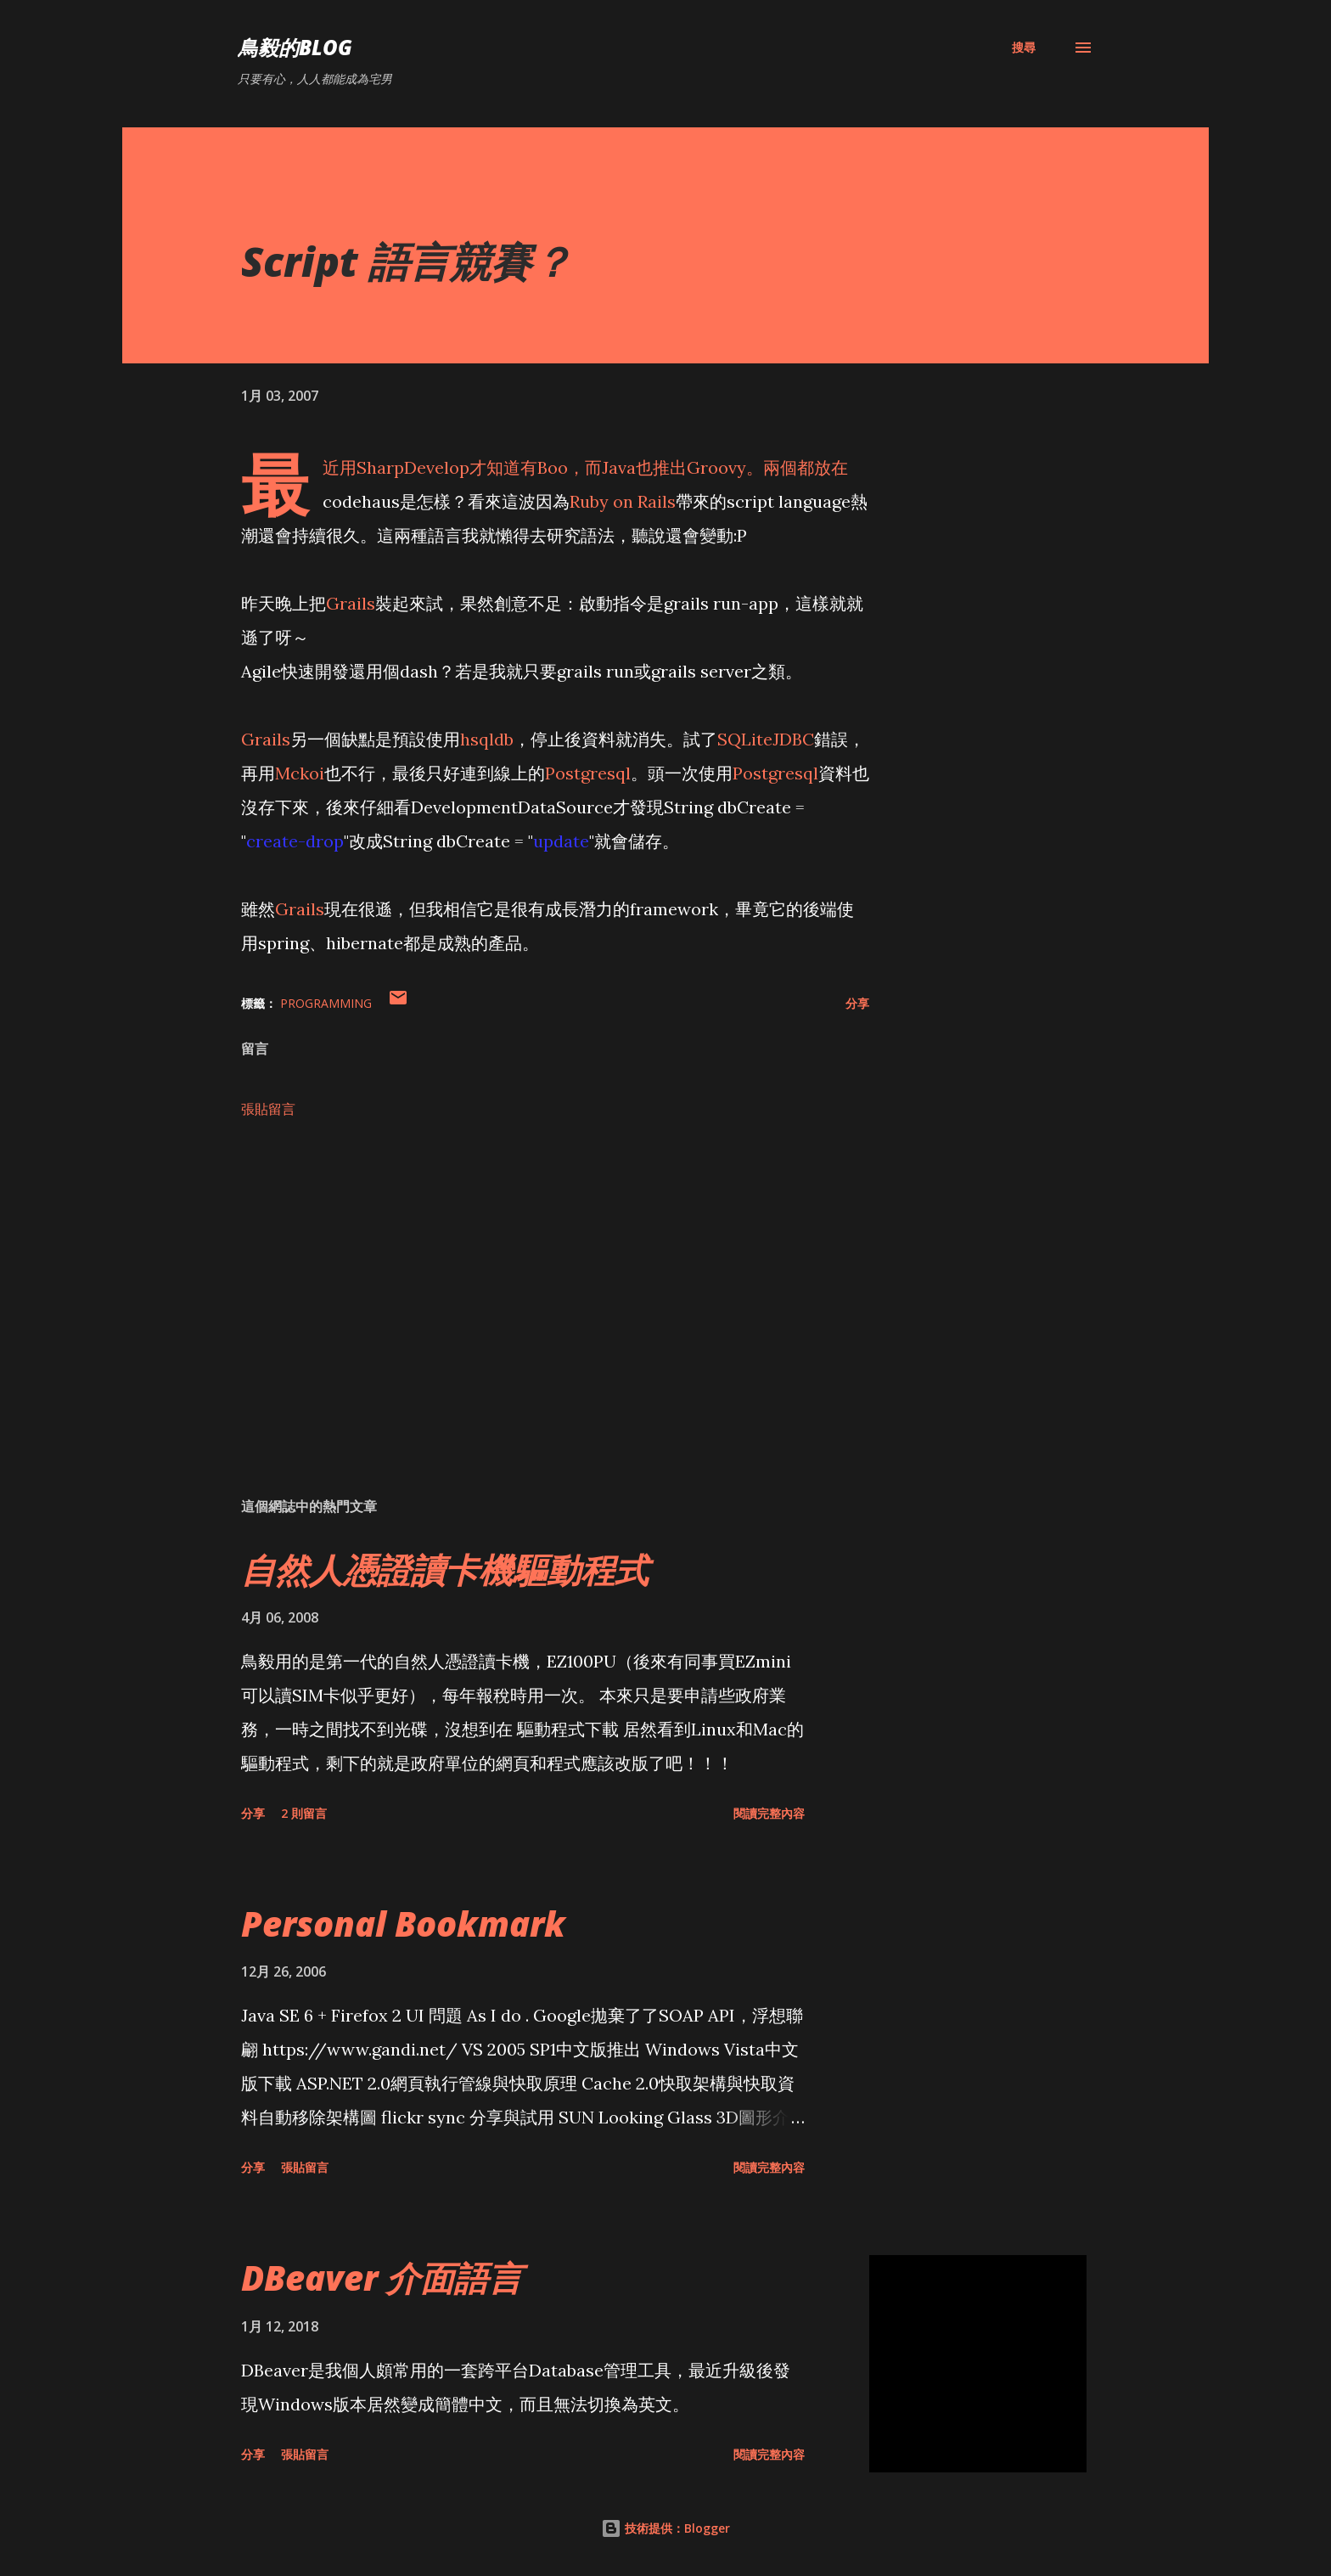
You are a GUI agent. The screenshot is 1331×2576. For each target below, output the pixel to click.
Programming (326, 1003)
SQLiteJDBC (765, 739)
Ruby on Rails (623, 501)
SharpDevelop (413, 467)
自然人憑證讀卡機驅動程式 (445, 1569)
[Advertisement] (528, 1285)
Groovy (716, 467)
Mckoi (299, 773)
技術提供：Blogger (665, 2528)
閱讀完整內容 (769, 1813)
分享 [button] (857, 1003)
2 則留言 (304, 1813)
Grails (350, 603)
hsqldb (487, 739)
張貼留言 (268, 1108)
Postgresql (588, 773)
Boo (552, 467)
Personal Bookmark (403, 1923)
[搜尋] (1024, 47)
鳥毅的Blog (295, 47)
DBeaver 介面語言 (381, 2277)
